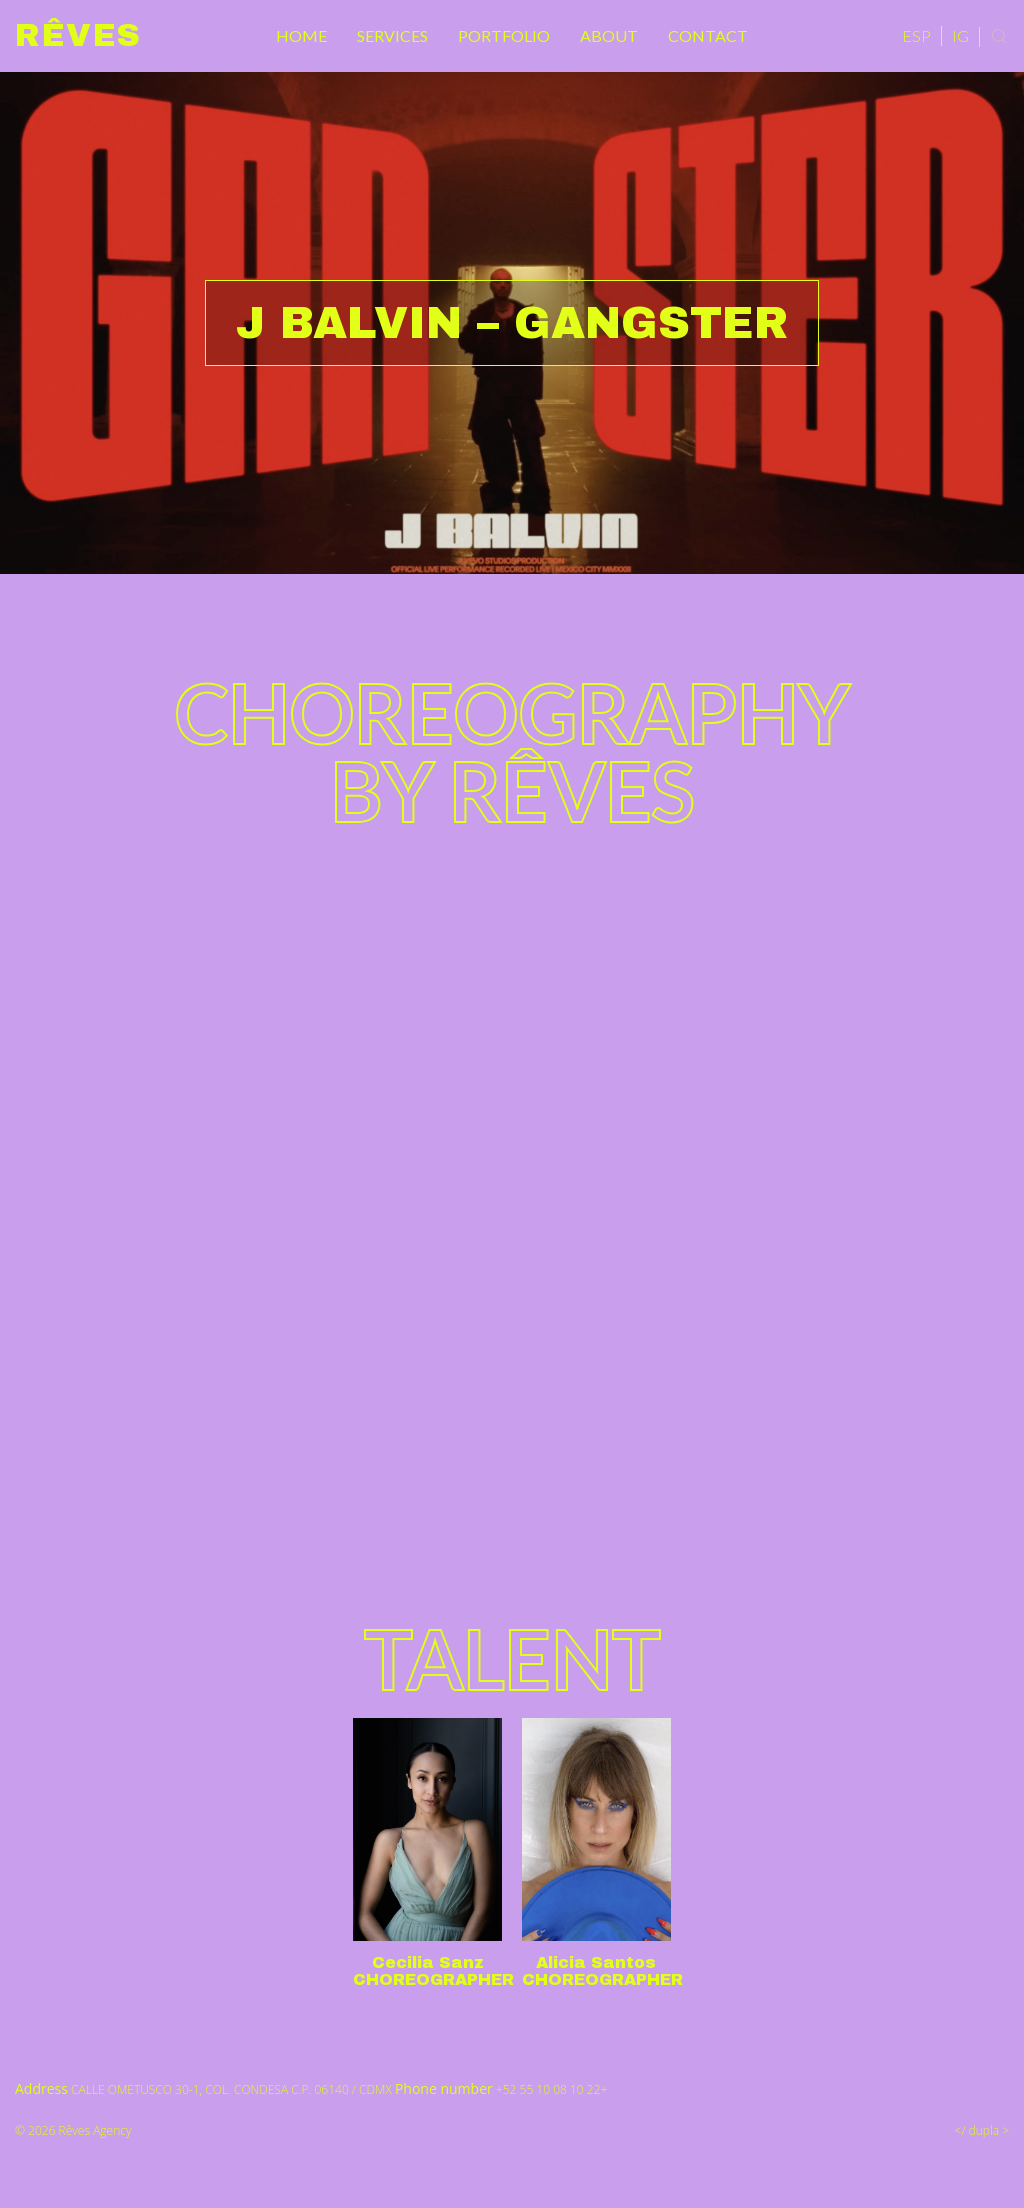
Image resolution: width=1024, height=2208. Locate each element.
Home (301, 35)
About (609, 35)
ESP (916, 35)
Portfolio (504, 35)
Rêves (78, 35)
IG (960, 35)
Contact (708, 35)
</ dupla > (982, 2130)
